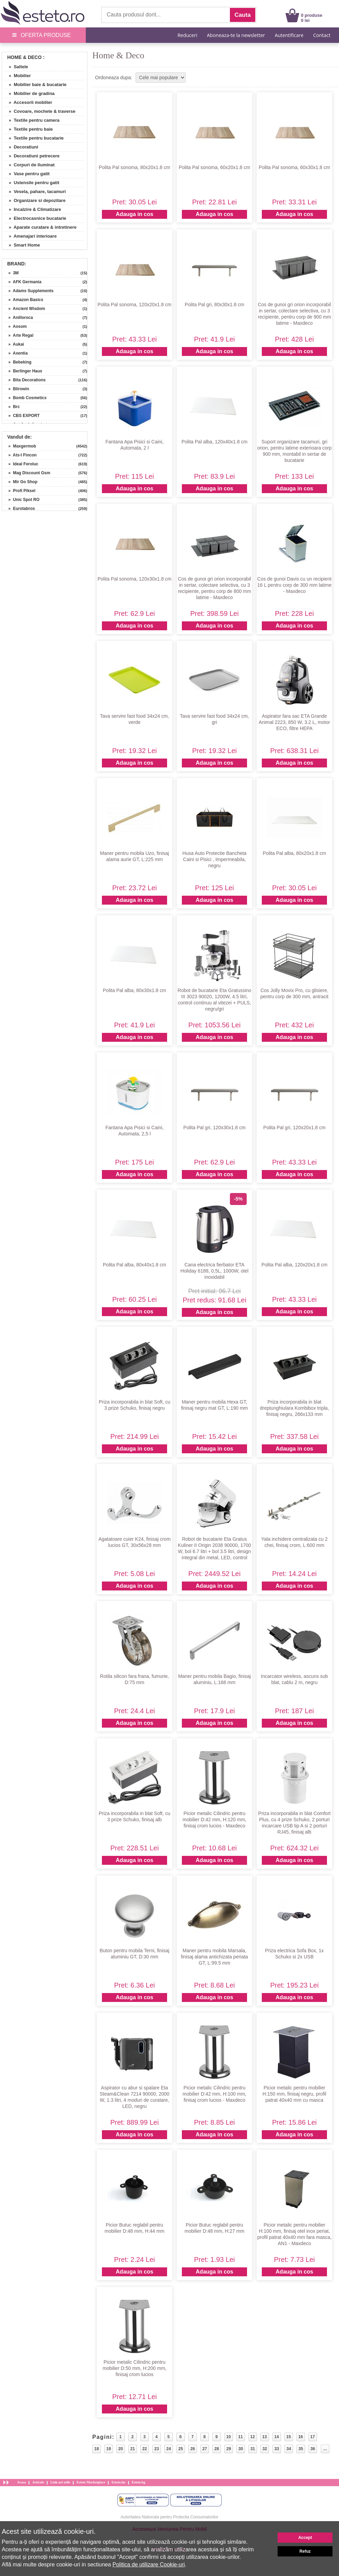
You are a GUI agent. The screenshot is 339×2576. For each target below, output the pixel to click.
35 (301, 2448)
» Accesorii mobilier (28, 102)
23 (156, 2448)
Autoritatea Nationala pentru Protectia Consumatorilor (170, 2517)
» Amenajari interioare (30, 236)
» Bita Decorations (25, 380)
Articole (38, 2482)
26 (192, 2448)
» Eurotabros (19, 508)
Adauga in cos (134, 214)
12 (252, 2436)
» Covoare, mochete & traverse (39, 111)
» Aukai (14, 344)
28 (216, 2448)
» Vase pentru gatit (27, 173)
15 (288, 2436)
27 (204, 2448)
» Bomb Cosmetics (25, 397)
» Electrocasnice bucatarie (35, 218)
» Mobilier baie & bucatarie (35, 84)
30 (240, 2448)
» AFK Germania (23, 281)
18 (96, 2448)
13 (264, 2436)
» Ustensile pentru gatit (31, 182)
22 (144, 2448)
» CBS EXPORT (22, 415)
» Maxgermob (20, 446)
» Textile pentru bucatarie (34, 138)
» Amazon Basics (23, 299)
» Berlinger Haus (23, 371)
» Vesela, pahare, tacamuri (35, 191)
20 (120, 2448)
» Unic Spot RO (21, 499)
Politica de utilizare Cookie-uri (149, 2564)
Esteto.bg (138, 2482)
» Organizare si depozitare (35, 200)
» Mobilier (17, 75)
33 (276, 2448)
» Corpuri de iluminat (29, 164)
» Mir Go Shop (20, 481)
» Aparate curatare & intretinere (40, 227)
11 (240, 2436)
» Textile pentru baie (28, 129)
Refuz (305, 2551)
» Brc (12, 406)
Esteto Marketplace (91, 2482)
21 (132, 2448)
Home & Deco (24, 57)
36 (313, 2448)
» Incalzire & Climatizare (32, 209)
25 (180, 2448)
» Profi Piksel (19, 490)
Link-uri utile (60, 2482)
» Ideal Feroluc (21, 464)
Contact (321, 35)
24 (168, 2448)
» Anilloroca (18, 317)
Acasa (21, 2482)
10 (228, 2436)
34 (289, 2448)
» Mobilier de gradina (29, 93)
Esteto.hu (118, 2482)
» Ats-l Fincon (20, 455)
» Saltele (16, 66)
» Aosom (15, 326)
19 (108, 2448)
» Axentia (16, 353)
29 (228, 2448)
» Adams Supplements (29, 290)
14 (276, 2436)
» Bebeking (18, 362)
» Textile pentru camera (31, 120)
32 (264, 2448)
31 (252, 2448)
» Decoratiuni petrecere (32, 155)
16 (300, 2436)
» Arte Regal (18, 335)
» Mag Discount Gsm (27, 472)
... (325, 2448)
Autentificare (289, 35)
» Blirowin (16, 388)
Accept (305, 2537)
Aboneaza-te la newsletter (236, 35)
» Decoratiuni (21, 147)
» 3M (11, 273)
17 (312, 2436)
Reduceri (187, 35)
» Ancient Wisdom (24, 308)
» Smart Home (22, 245)
